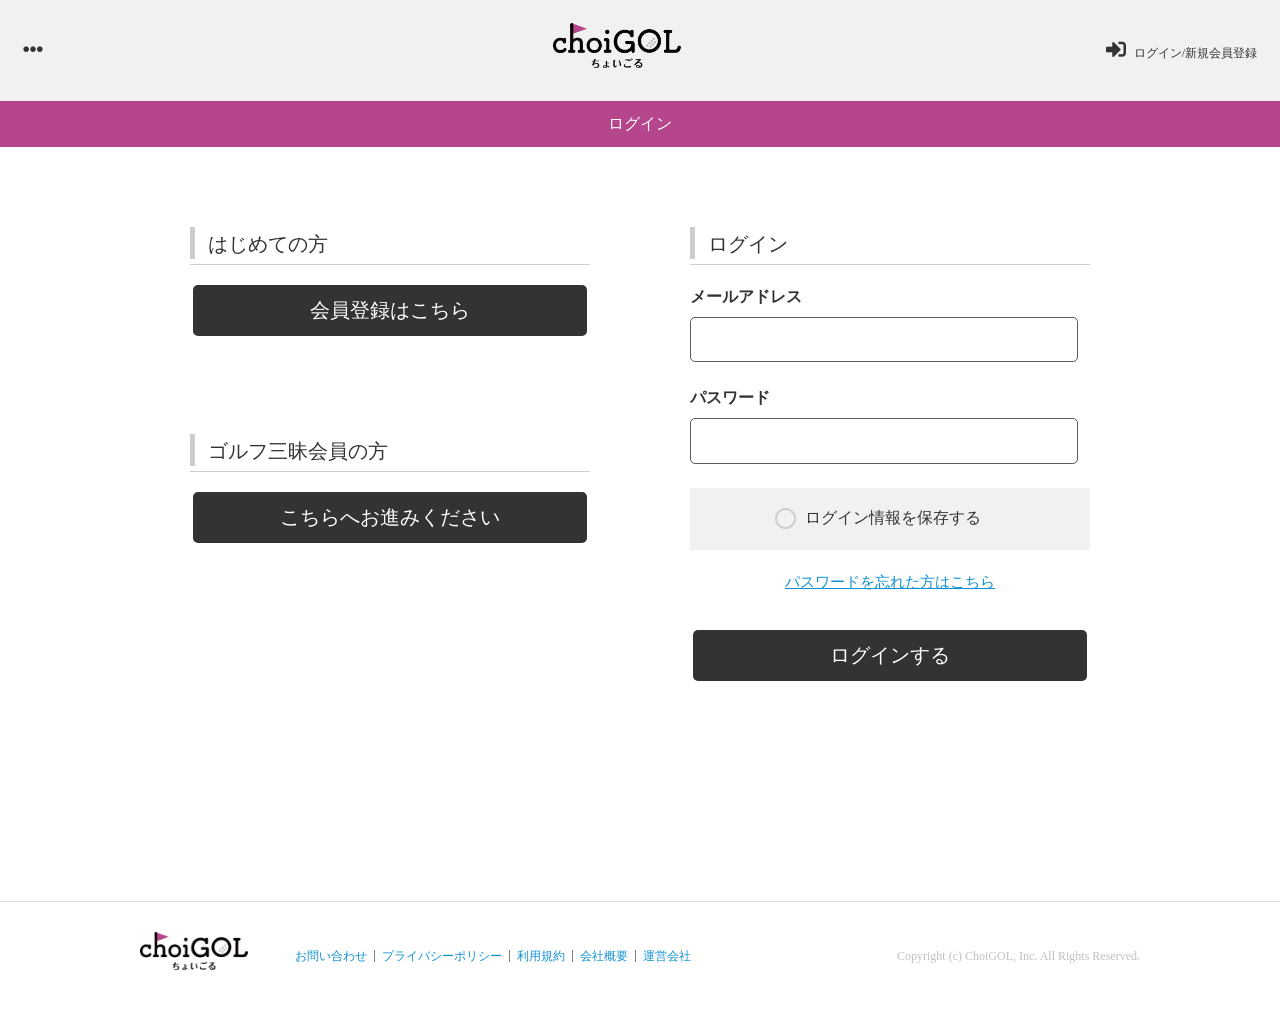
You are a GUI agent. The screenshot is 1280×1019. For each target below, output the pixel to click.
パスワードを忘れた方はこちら (890, 590)
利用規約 (541, 965)
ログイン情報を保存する (878, 526)
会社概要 (604, 965)
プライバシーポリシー (442, 965)
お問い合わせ (331, 965)
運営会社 (667, 965)
